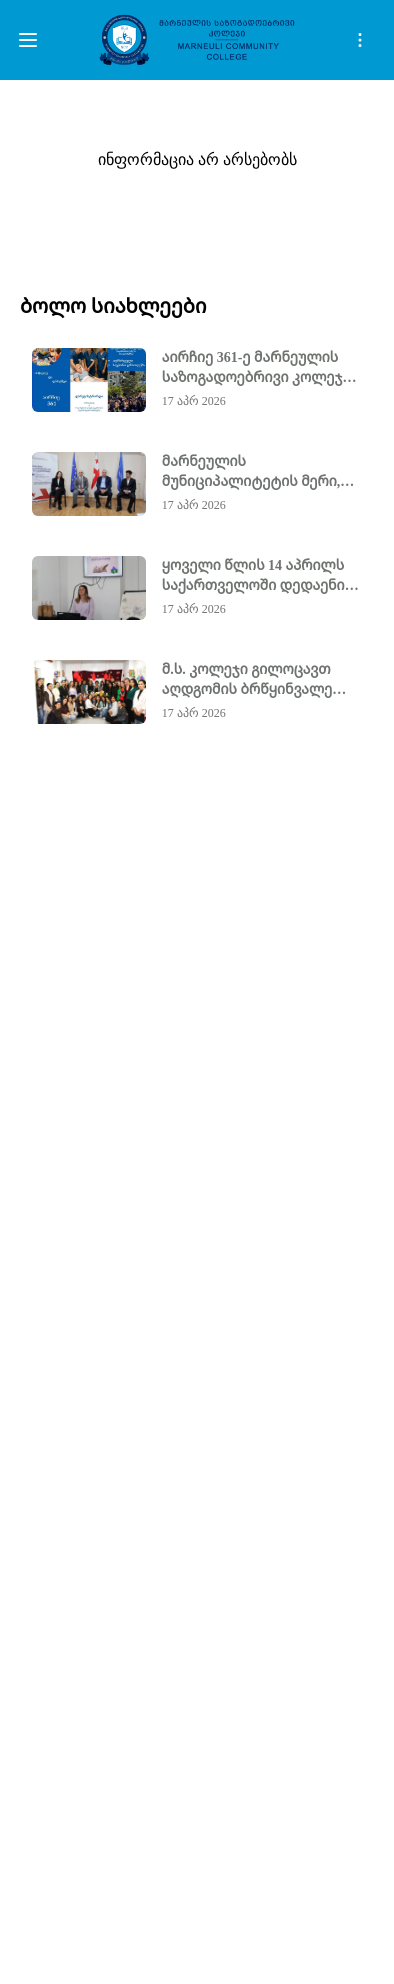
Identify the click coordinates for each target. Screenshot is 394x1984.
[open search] (360, 40)
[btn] (28, 40)
